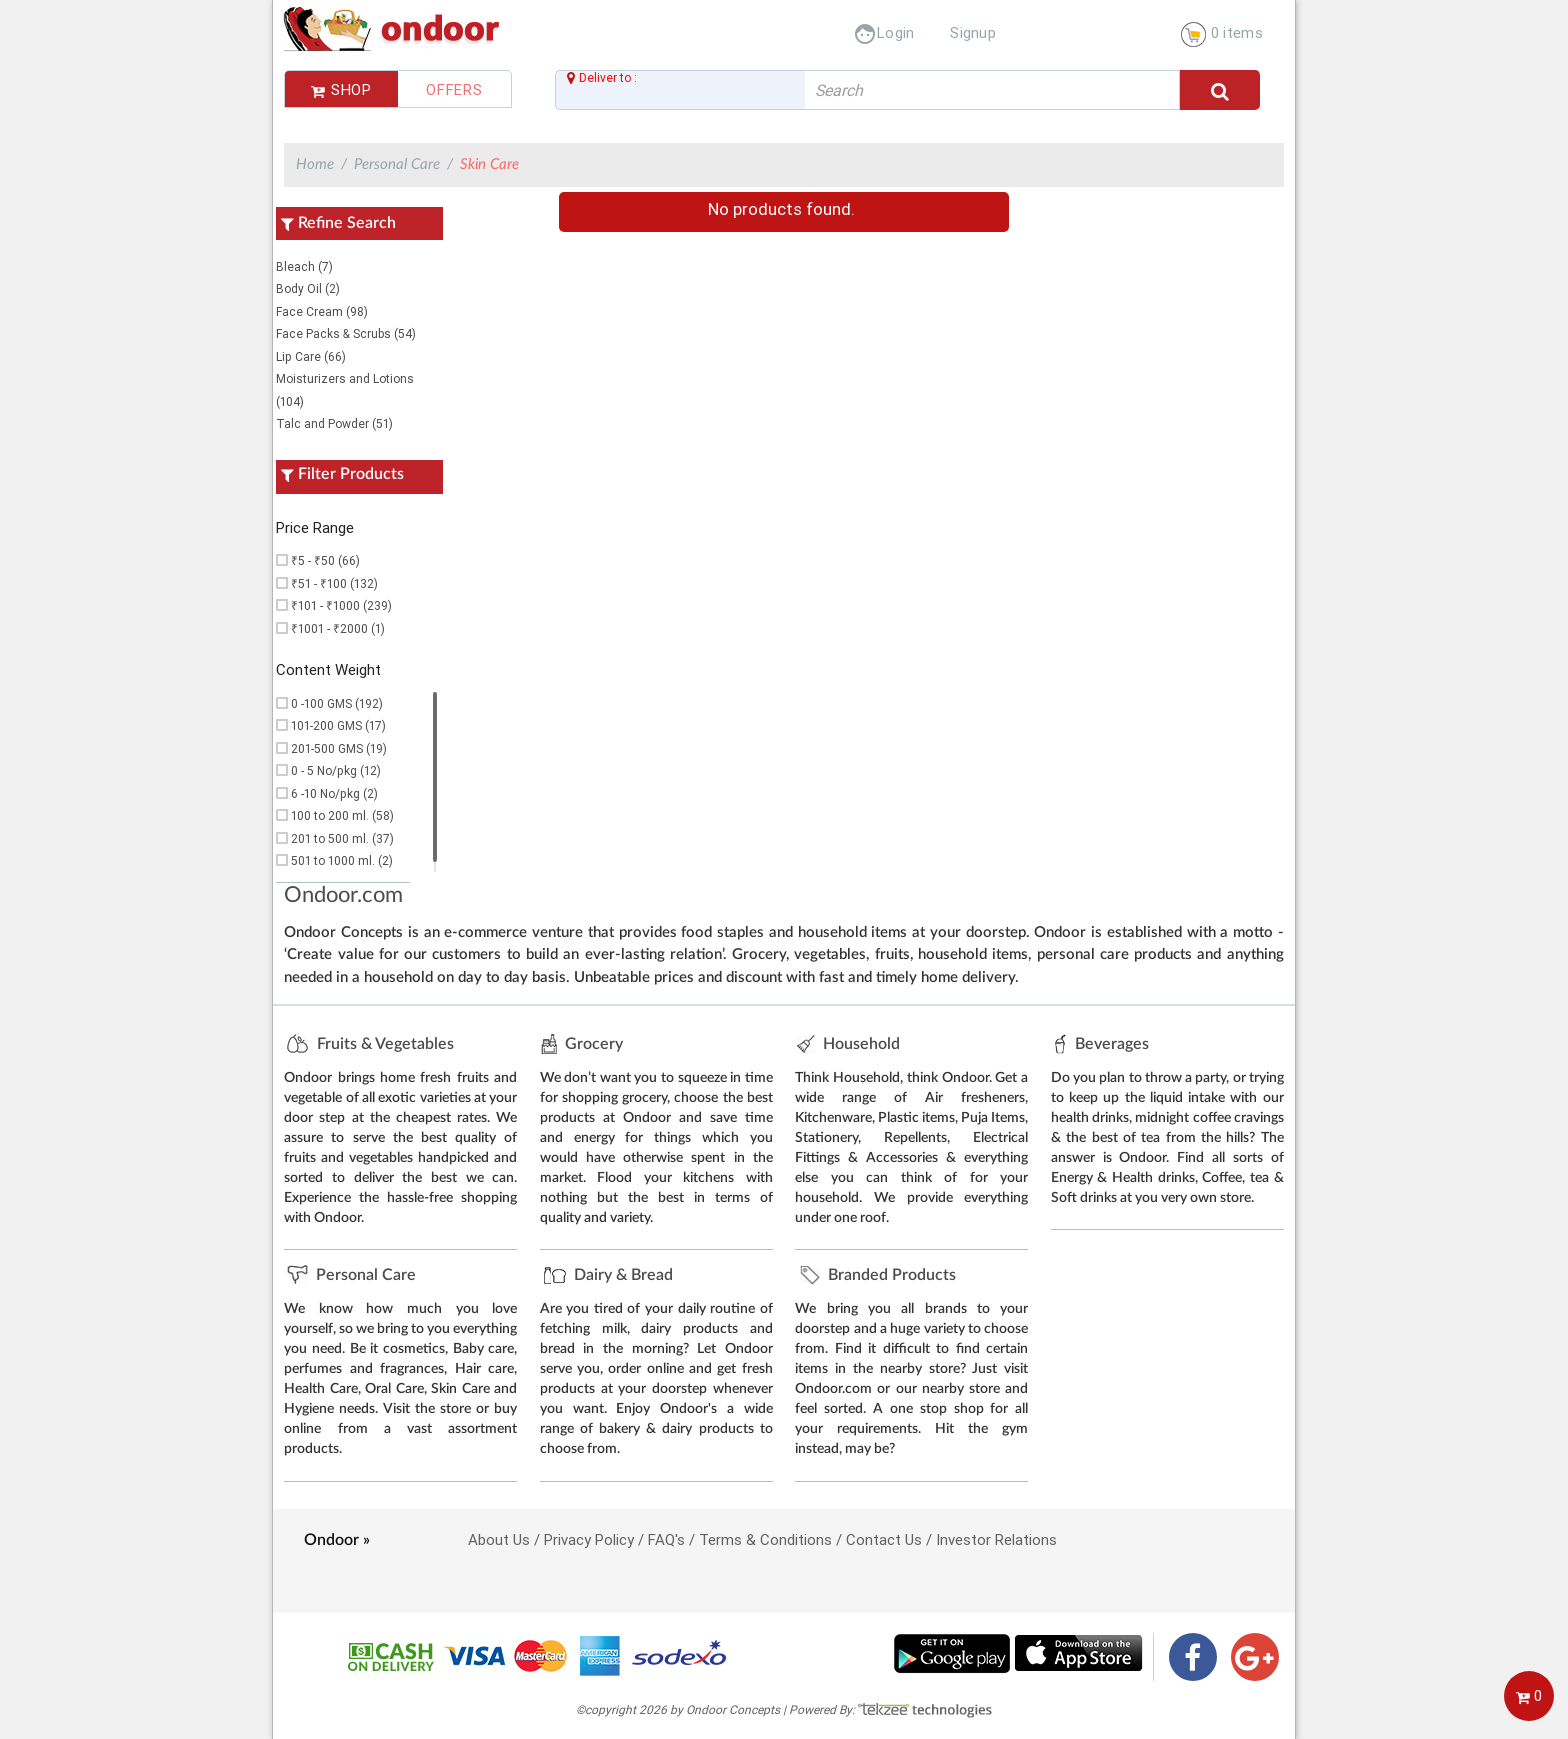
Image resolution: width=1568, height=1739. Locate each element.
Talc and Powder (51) (334, 423)
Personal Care (397, 164)
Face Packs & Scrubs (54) (346, 333)
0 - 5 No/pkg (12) (336, 770)
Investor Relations (996, 1539)
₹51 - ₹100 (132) (334, 583)
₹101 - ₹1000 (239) (341, 605)
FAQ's (666, 1539)
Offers (454, 89)
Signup (973, 32)
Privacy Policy (589, 1539)
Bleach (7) (304, 266)
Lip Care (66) (311, 356)
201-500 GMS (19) (339, 748)
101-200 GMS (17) (338, 725)
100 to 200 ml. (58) (342, 815)
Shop (341, 89)
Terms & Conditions (765, 1539)
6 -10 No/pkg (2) (334, 793)
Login (884, 32)
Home (315, 164)
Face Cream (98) (322, 311)
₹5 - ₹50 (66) (325, 560)
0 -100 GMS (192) (337, 703)
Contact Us (884, 1539)
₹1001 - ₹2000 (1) (338, 628)
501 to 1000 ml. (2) (342, 860)
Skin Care (489, 164)
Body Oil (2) (308, 288)
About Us (499, 1539)
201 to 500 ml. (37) (342, 838)
